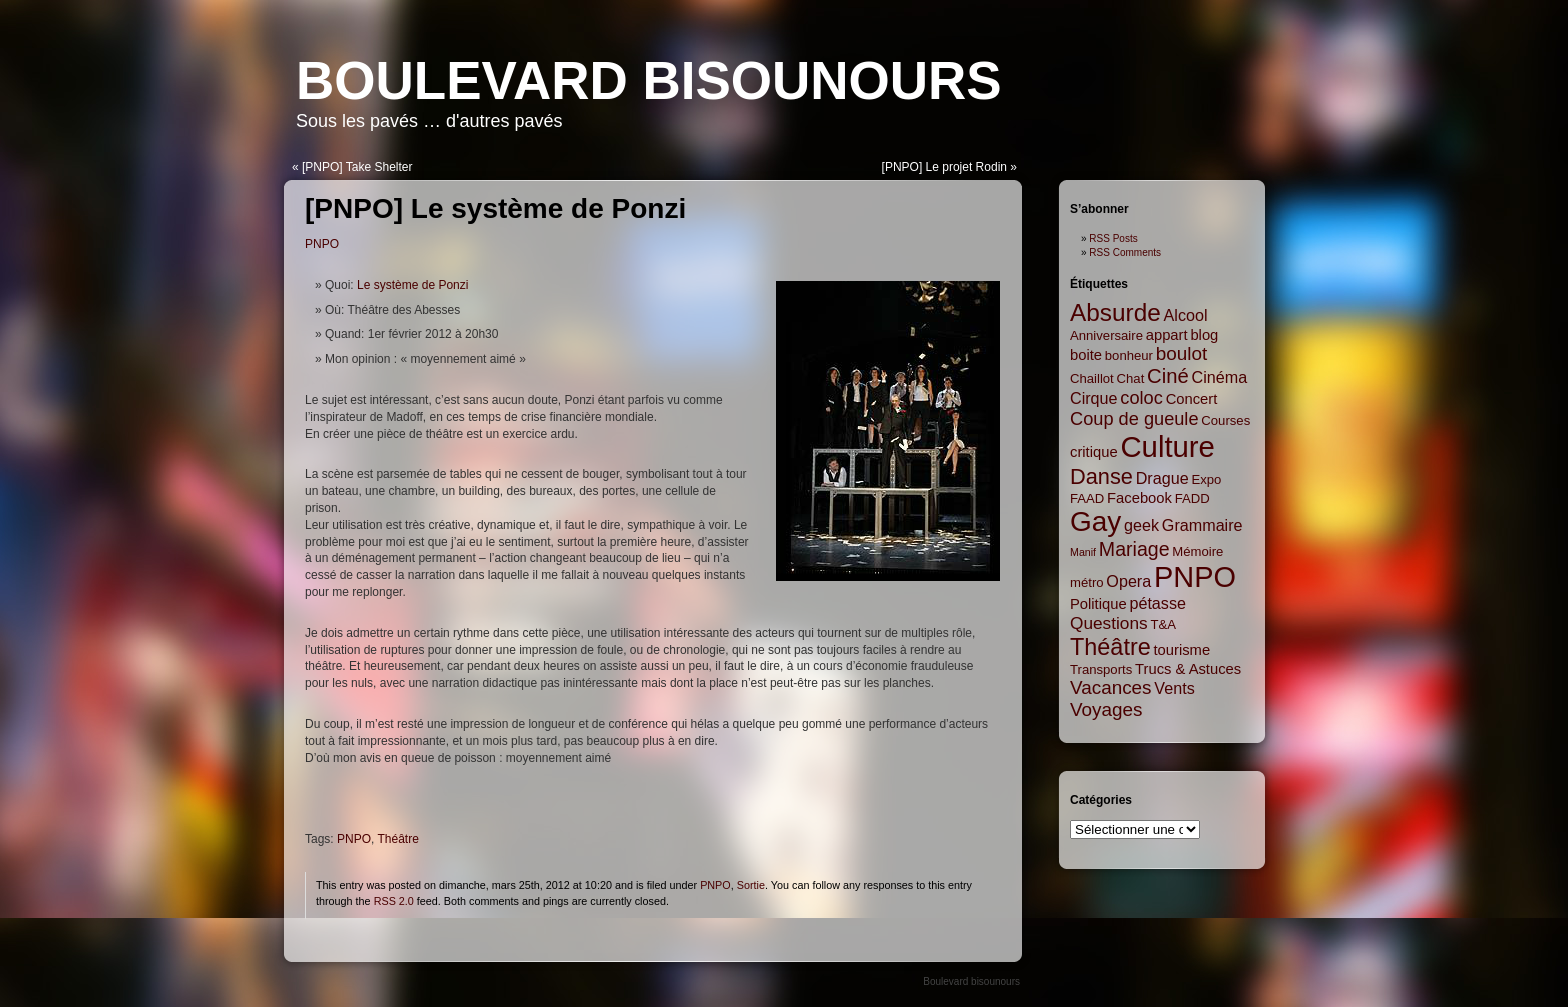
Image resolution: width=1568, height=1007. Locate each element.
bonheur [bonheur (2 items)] (1129, 355)
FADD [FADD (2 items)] (1192, 498)
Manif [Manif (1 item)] (1083, 552)
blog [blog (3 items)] (1204, 335)
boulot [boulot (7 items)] (1181, 353)
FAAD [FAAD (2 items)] (1087, 498)
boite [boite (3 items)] (1086, 355)
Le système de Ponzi (412, 285)
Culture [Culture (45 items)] (1167, 446)
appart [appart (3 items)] (1167, 335)
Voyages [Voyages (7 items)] (1106, 709)
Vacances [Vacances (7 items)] (1111, 687)
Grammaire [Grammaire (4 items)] (1202, 525)
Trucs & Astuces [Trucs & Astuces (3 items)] (1188, 669)
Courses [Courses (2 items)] (1225, 420)
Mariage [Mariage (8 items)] (1134, 549)
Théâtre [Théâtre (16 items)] (1110, 647)
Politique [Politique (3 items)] (1098, 604)
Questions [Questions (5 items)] (1109, 623)
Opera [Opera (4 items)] (1128, 581)
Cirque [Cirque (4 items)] (1094, 398)
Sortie (751, 885)
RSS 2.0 (394, 901)
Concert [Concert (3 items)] (1192, 399)
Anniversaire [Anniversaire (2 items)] (1106, 335)
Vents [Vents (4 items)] (1174, 688)
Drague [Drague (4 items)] (1162, 478)
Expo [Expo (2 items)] (1206, 479)
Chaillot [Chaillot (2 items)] (1092, 378)
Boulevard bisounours (649, 80)
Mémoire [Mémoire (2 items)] (1197, 551)
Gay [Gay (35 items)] (1095, 521)
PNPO (322, 244)
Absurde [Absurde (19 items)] (1115, 312)
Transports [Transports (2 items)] (1101, 669)
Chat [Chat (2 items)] (1131, 378)
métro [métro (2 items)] (1087, 582)
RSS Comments (1125, 252)
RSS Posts (1113, 238)
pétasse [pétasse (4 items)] (1157, 603)
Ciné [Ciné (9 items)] (1168, 376)
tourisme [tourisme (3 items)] (1182, 650)
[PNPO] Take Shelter (357, 167)
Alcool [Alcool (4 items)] (1186, 315)
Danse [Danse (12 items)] (1101, 476)
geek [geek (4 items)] (1141, 525)
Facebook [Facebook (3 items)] (1139, 498)
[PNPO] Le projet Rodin (944, 167)
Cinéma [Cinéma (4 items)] (1220, 377)
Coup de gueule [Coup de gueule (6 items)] (1134, 419)
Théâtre (397, 839)
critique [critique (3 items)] (1094, 452)
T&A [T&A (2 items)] (1163, 624)
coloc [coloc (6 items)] (1141, 398)
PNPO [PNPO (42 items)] (1195, 577)
